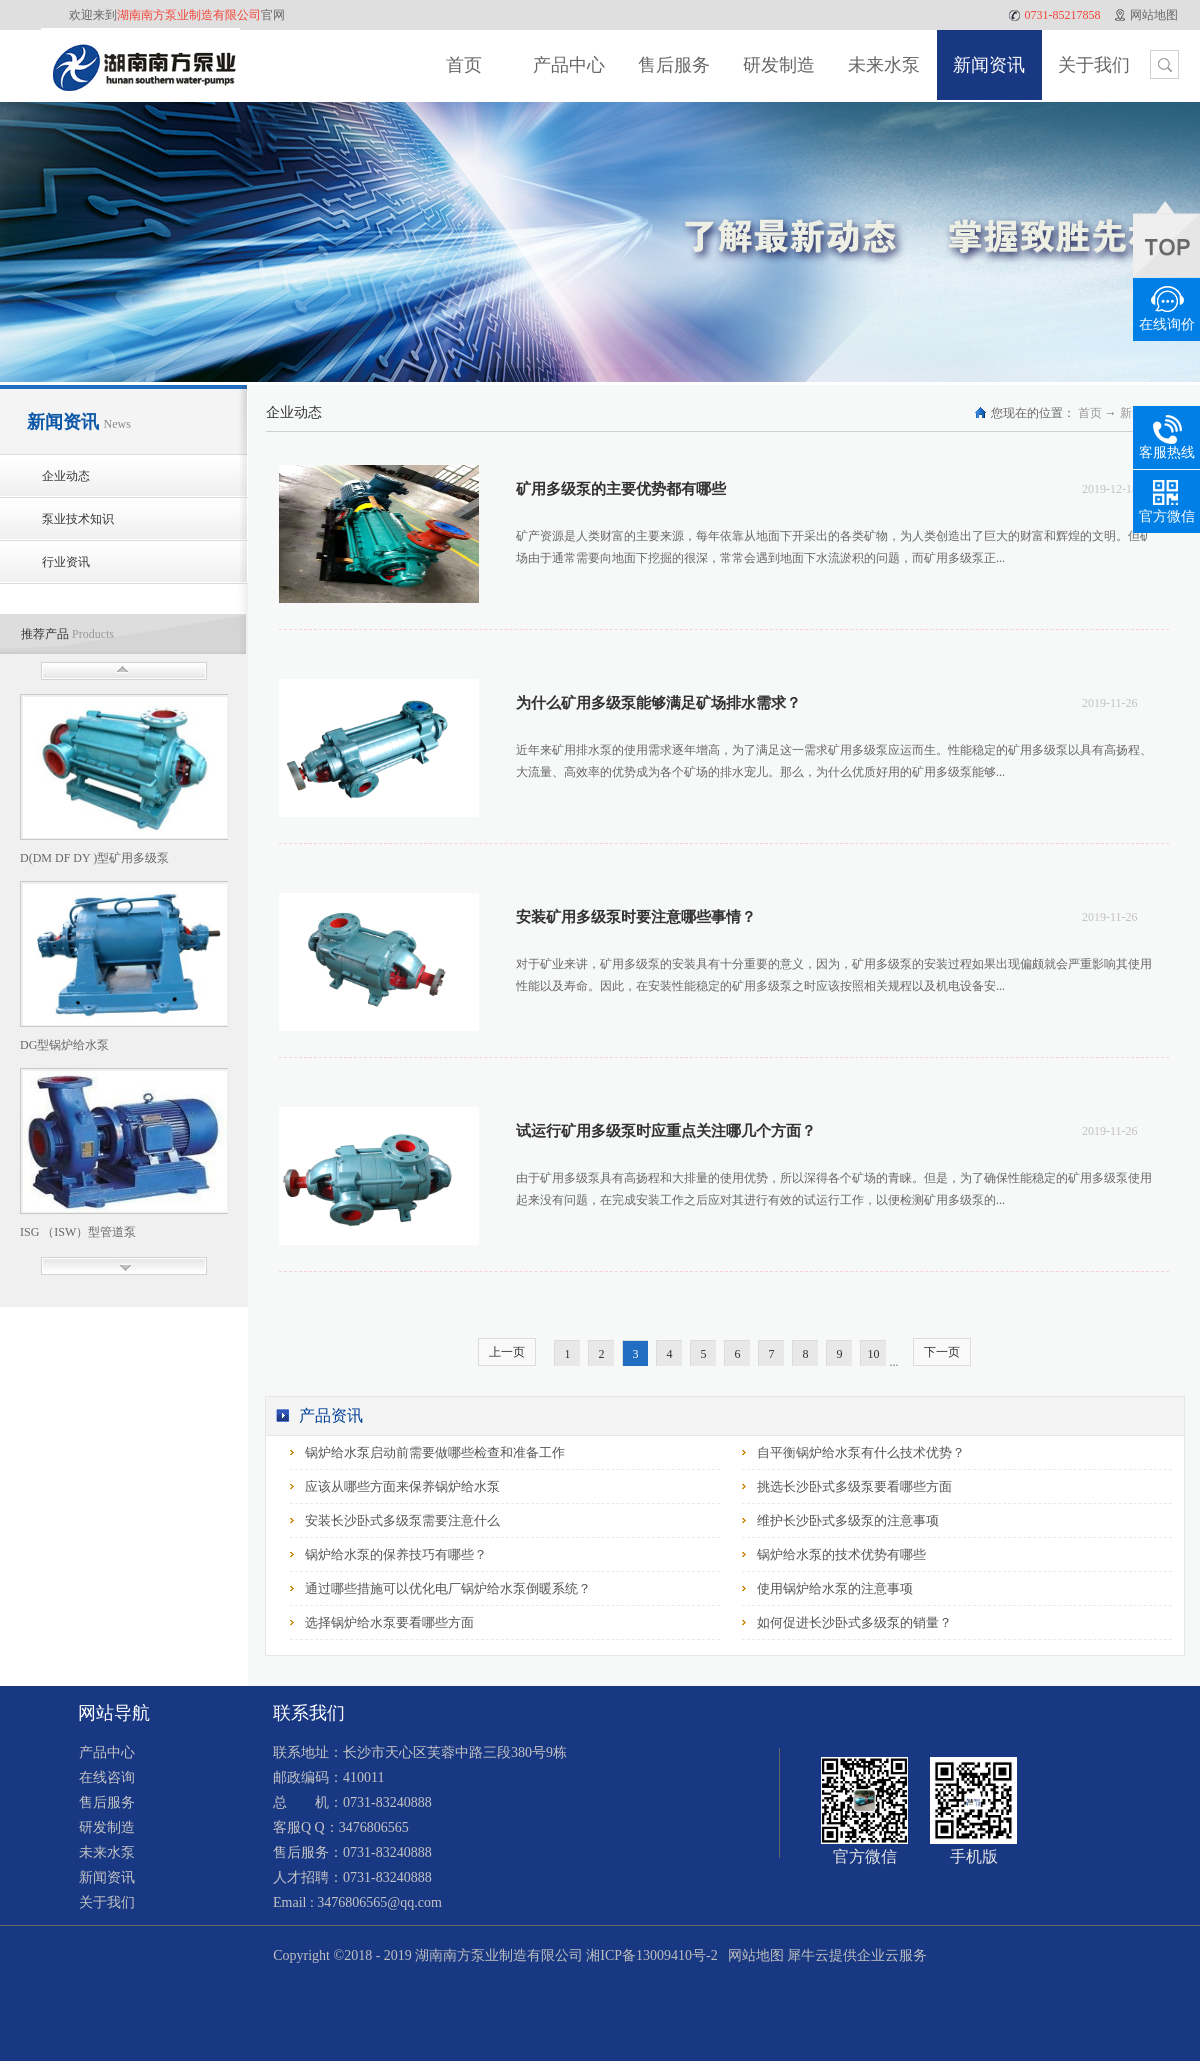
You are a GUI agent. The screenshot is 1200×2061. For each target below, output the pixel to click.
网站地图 (752, 1955)
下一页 (942, 1352)
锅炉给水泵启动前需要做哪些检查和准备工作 (435, 1452)
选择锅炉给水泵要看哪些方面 (389, 1622)
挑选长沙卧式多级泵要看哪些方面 (854, 1486)
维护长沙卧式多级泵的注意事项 (848, 1520)
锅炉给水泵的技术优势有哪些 (841, 1554)
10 (874, 1354)
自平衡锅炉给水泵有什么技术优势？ (861, 1452)
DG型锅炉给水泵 (64, 1045)
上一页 (507, 1352)
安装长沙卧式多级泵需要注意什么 (402, 1520)
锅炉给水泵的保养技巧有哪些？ (396, 1554)
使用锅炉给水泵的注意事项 (835, 1588)
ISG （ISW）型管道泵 (78, 1232)
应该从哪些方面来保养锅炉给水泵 (402, 1486)
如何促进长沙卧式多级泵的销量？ (854, 1622)
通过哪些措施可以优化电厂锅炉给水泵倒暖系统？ (448, 1588)
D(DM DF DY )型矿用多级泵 (94, 858)
